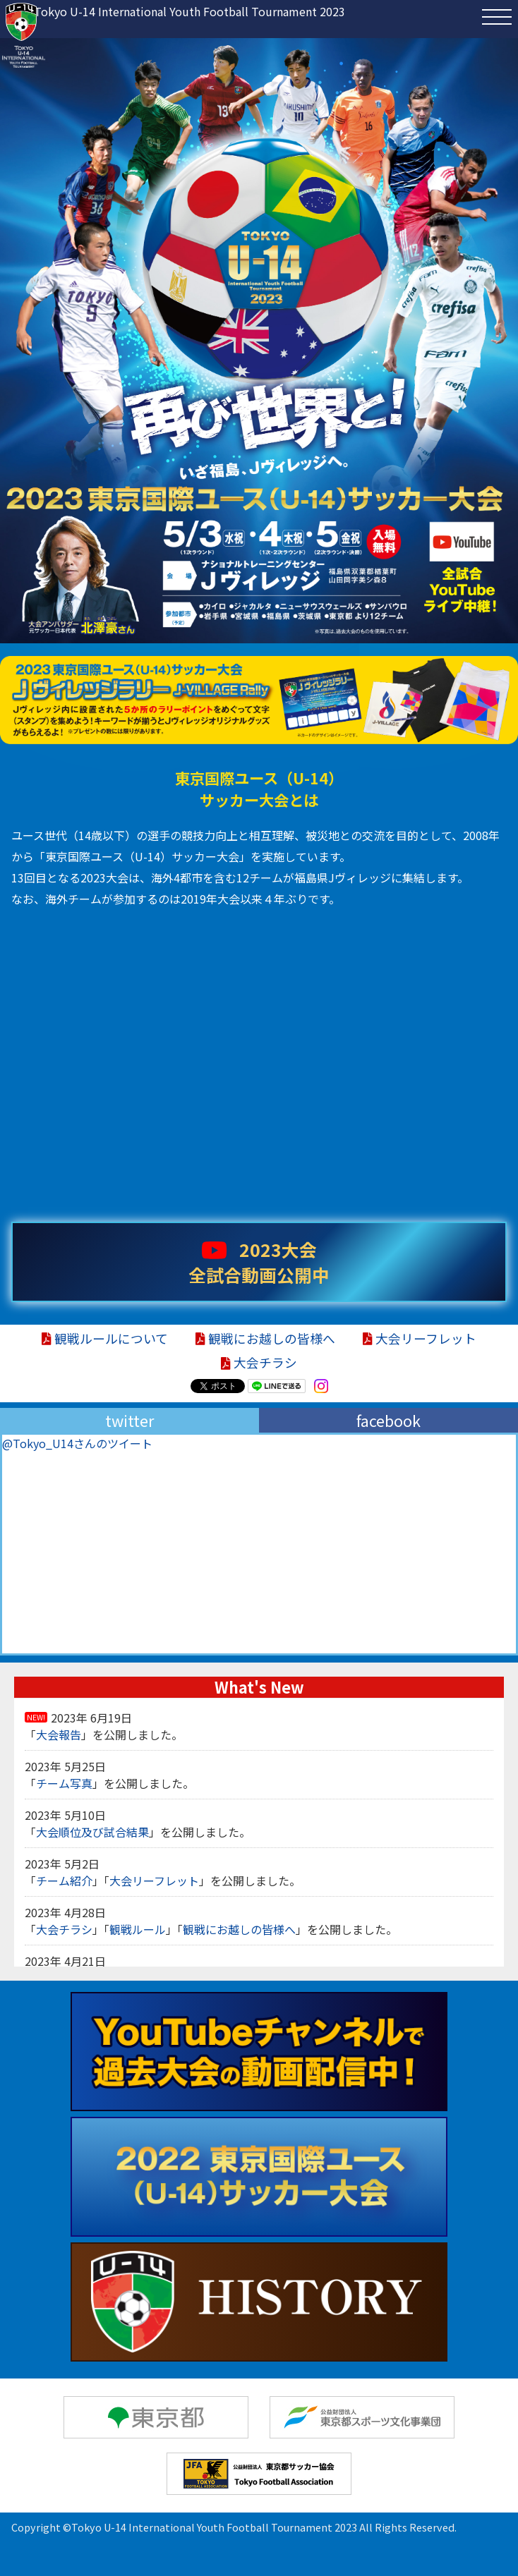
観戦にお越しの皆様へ (265, 1338)
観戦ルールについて (105, 1338)
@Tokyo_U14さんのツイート (77, 1443)
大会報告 (58, 1734)
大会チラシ (259, 1362)
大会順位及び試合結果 (92, 1831)
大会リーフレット (419, 1338)
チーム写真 (64, 1783)
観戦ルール (137, 1929)
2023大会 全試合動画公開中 (259, 1262)
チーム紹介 (64, 1880)
